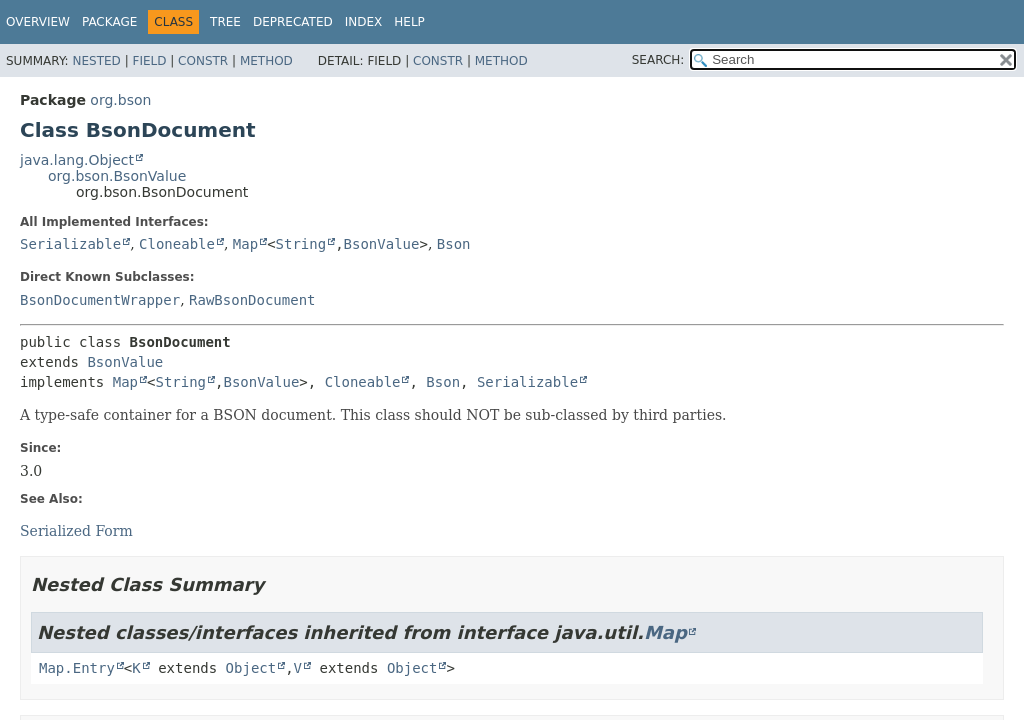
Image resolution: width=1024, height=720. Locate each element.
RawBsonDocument (252, 300)
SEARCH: (658, 60)
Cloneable (177, 244)
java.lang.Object (77, 160)
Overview (38, 22)
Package (109, 22)
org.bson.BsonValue (117, 176)
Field (149, 61)
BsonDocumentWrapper (100, 300)
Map (245, 244)
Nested (96, 61)
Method (266, 61)
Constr (203, 61)
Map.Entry (77, 668)
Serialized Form (76, 531)
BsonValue (382, 244)
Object (251, 668)
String (301, 244)
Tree (225, 22)
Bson (454, 244)
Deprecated (293, 22)
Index (364, 22)
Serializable (70, 244)
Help (409, 22)
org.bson (120, 100)
